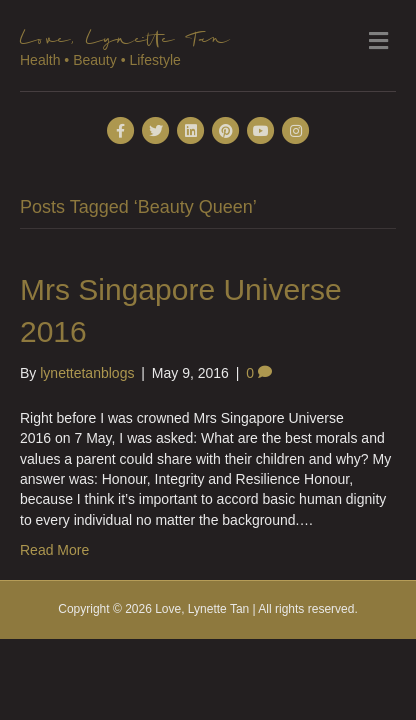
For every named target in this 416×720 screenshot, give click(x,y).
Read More (54, 550)
